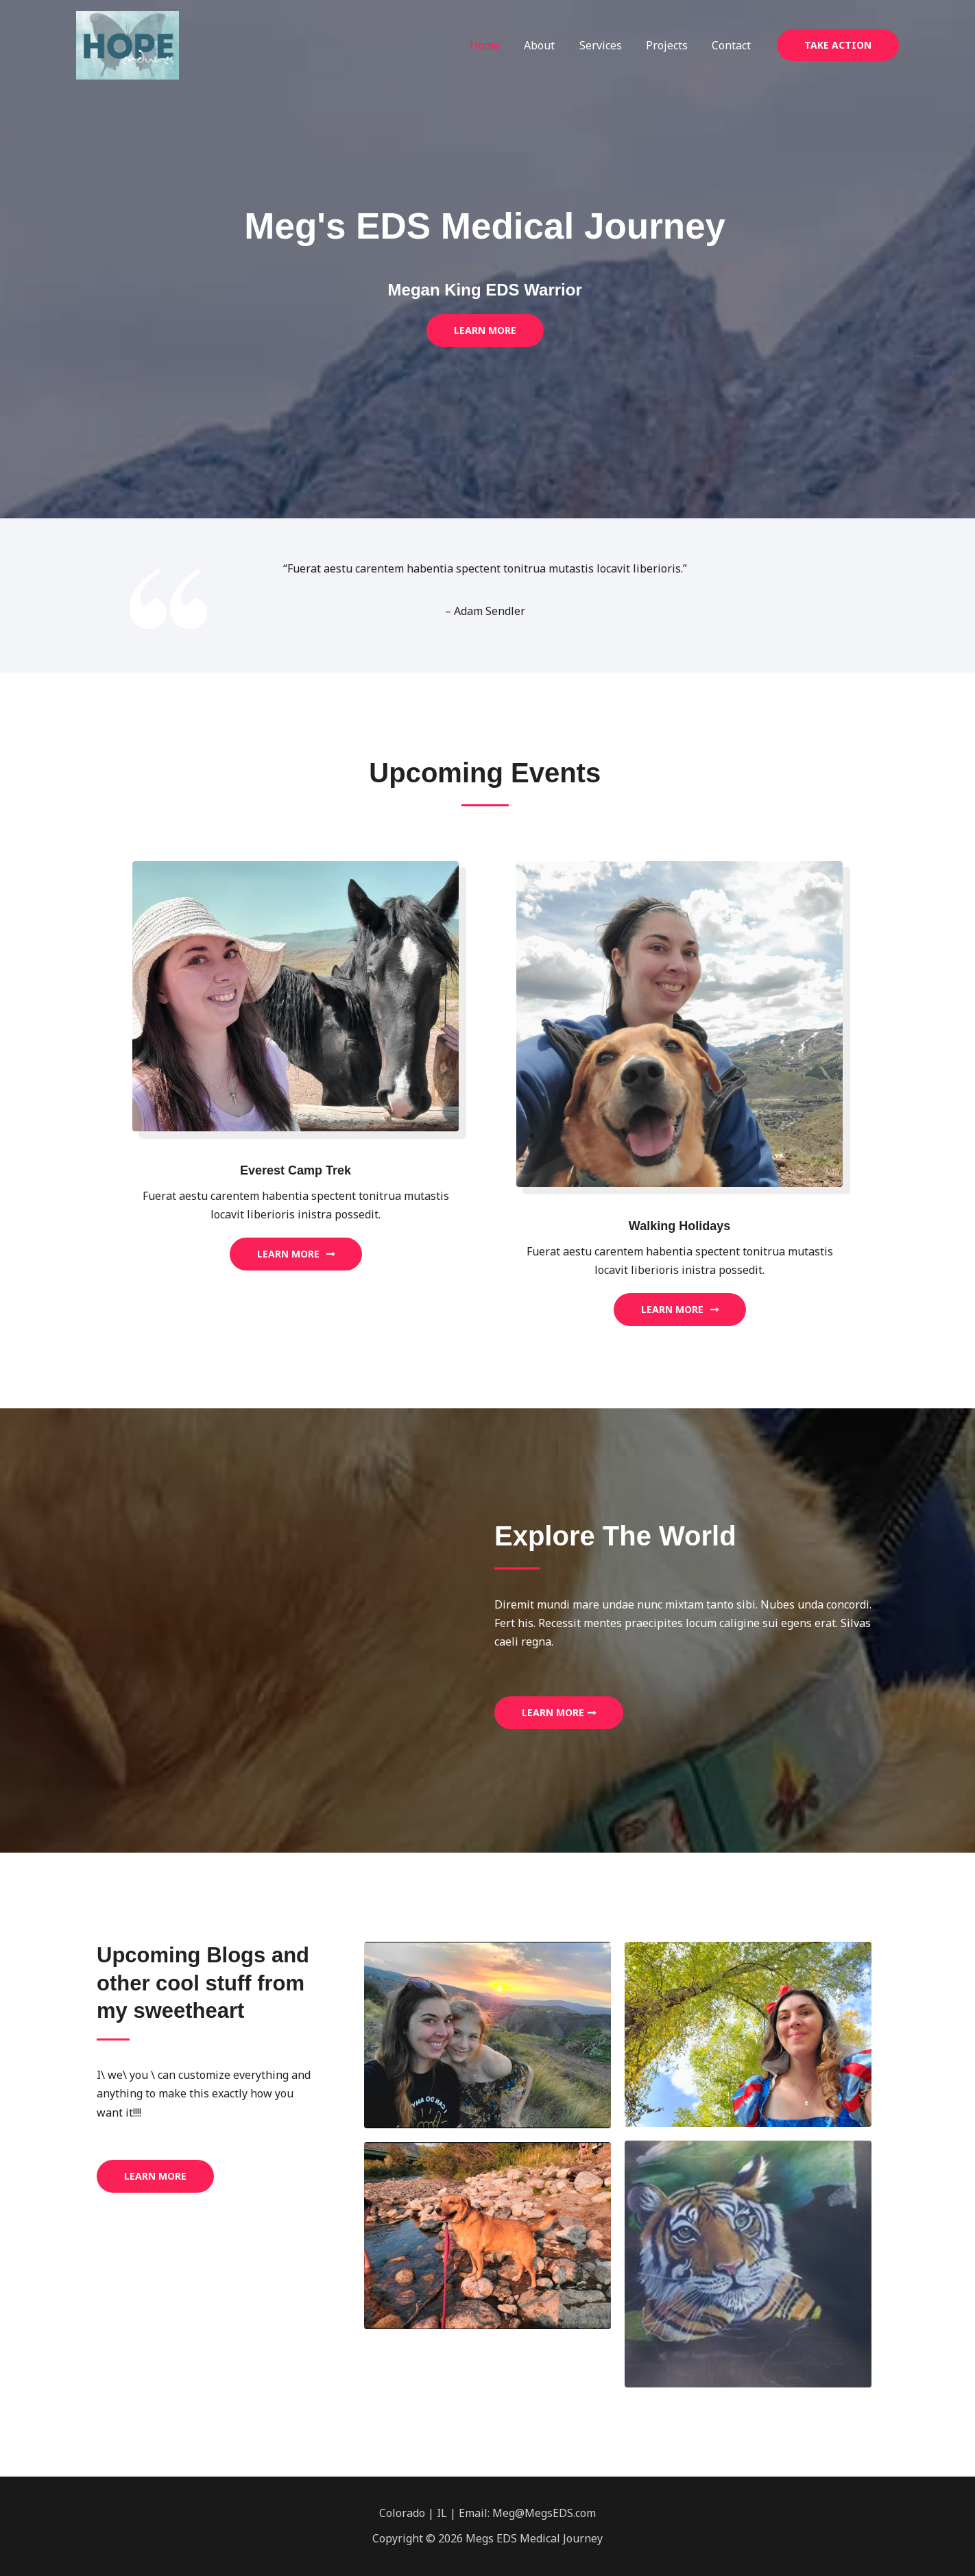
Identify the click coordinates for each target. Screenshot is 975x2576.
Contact (732, 45)
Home (495, 45)
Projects (670, 45)
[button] (838, 45)
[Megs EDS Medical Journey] (127, 43)
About (547, 45)
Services (606, 45)
